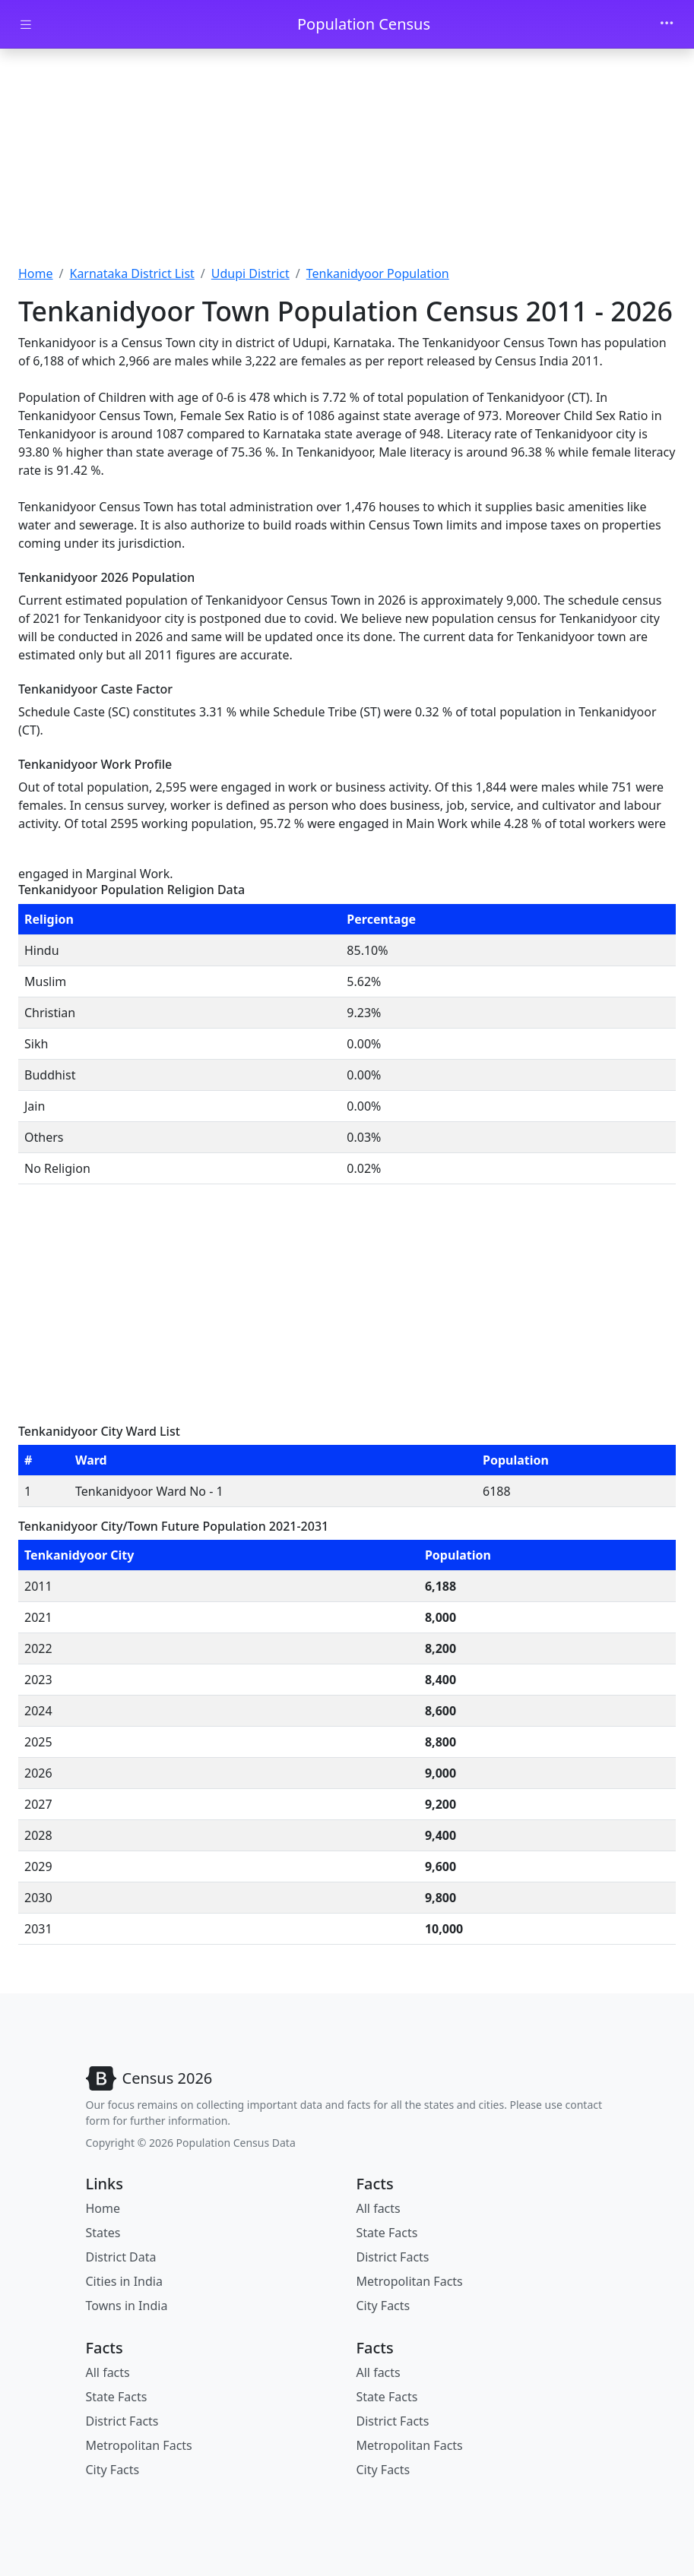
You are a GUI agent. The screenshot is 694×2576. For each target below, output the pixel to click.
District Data (121, 2257)
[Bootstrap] (149, 2078)
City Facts (383, 2305)
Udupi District (250, 273)
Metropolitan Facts (410, 2281)
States (103, 2232)
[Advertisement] (347, 162)
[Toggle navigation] (666, 24)
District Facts (393, 2257)
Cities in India (124, 2281)
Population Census (363, 24)
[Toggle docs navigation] (26, 25)
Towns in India (127, 2305)
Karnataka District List (131, 273)
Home (35, 273)
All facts (379, 2208)
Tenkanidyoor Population (377, 273)
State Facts (387, 2232)
